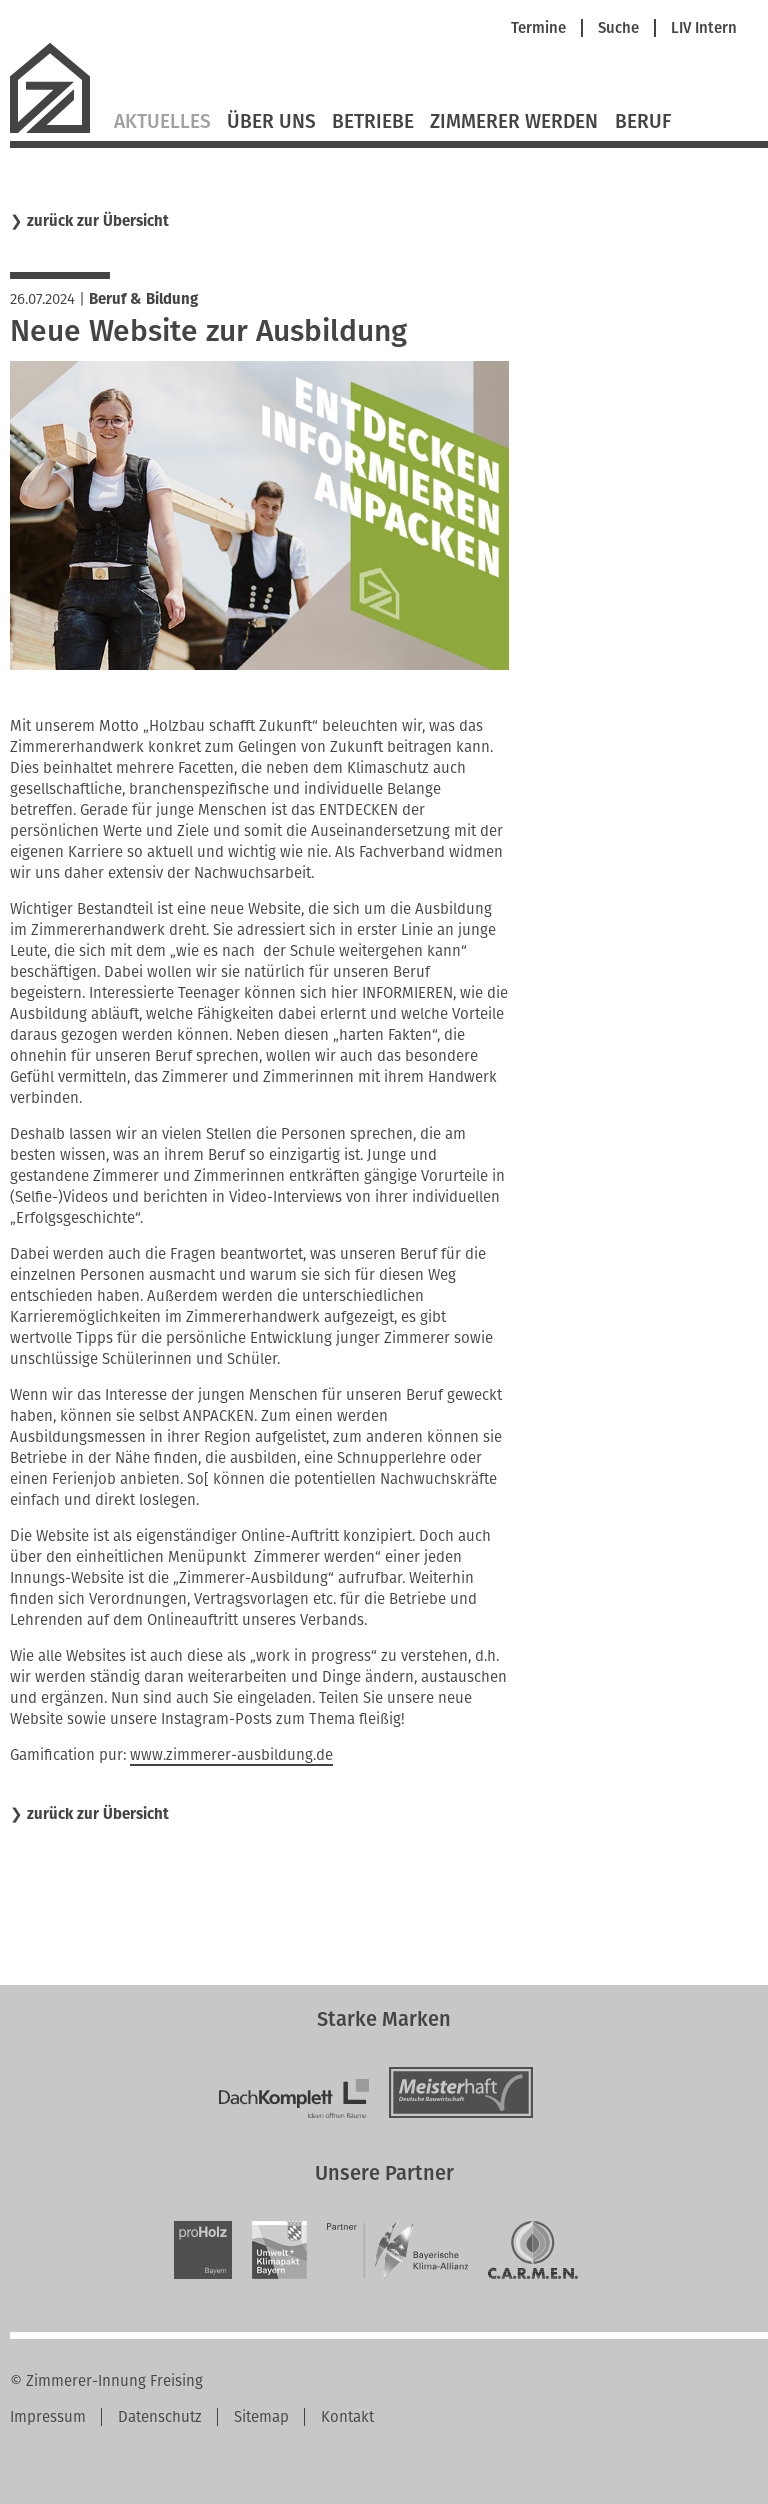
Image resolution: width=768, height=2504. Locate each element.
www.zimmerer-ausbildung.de (231, 1755)
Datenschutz (160, 2417)
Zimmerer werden (514, 122)
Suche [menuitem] (618, 28)
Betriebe (373, 122)
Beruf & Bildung (143, 299)
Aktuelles (162, 122)
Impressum (48, 2417)
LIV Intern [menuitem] (704, 28)
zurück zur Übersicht (98, 221)
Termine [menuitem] (538, 28)
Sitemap (261, 2417)
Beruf (643, 122)
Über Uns (271, 122)
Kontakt (347, 2417)
